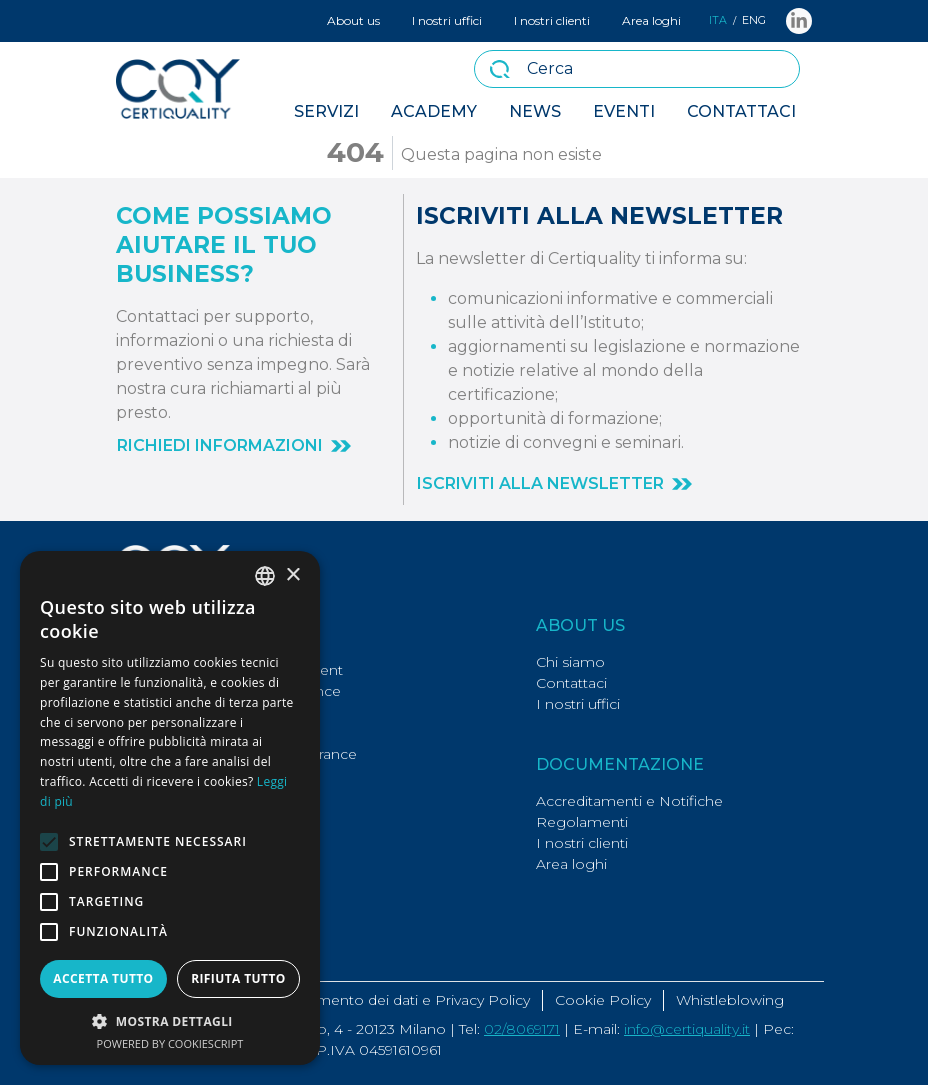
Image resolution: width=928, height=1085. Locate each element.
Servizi (326, 111)
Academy (434, 111)
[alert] (170, 808)
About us (353, 20)
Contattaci (741, 111)
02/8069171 (522, 1029)
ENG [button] (754, 20)
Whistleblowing (730, 1000)
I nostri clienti (552, 20)
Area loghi (651, 20)
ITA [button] (718, 20)
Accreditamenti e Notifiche (629, 801)
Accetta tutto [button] (103, 978)
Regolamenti (582, 822)
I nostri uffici (447, 20)
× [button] (292, 575)
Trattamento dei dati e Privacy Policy (404, 1000)
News (535, 111)
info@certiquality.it (687, 1029)
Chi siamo (570, 662)
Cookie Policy (603, 1000)
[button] (234, 446)
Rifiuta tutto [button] (238, 978)
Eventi (624, 111)
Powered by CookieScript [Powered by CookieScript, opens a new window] (170, 1043)
